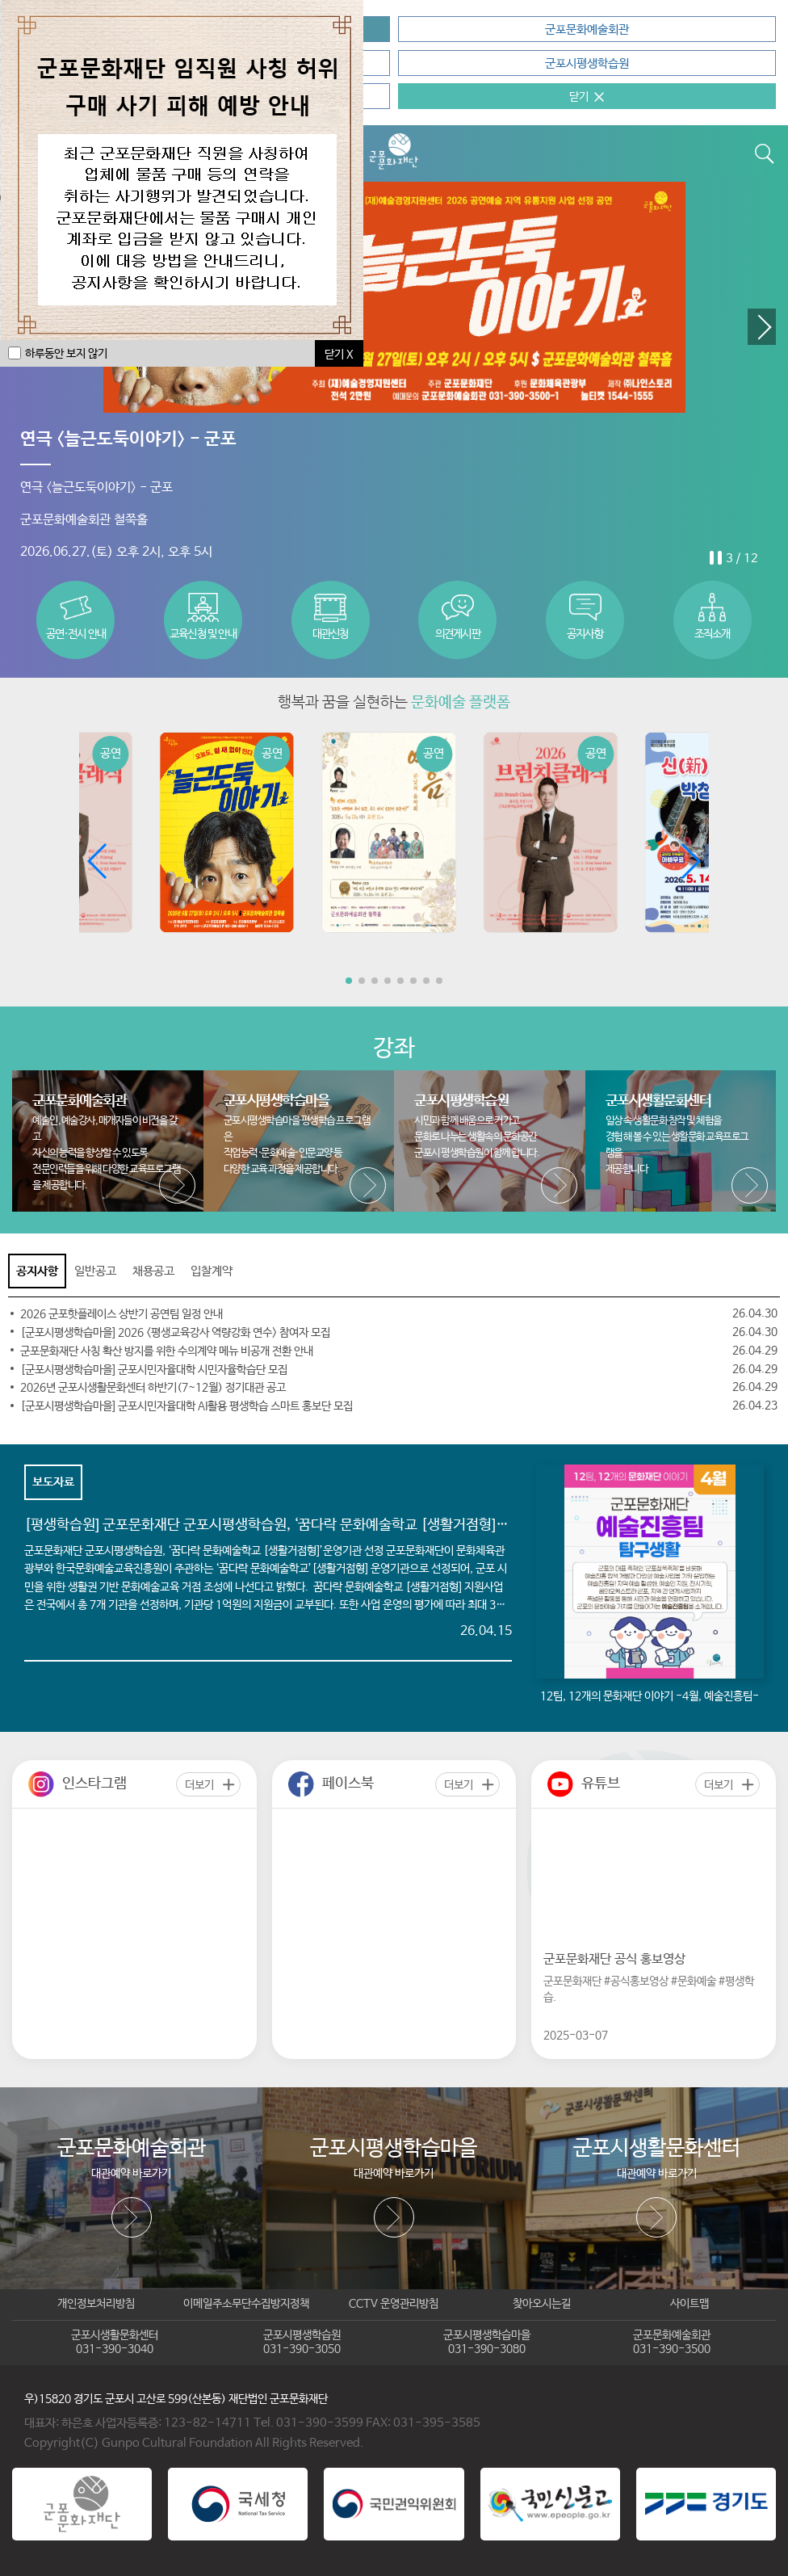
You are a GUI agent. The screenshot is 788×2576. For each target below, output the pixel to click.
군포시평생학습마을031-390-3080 (486, 2342)
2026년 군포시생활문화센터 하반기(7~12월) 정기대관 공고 (153, 1387)
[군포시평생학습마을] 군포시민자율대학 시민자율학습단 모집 (153, 1370)
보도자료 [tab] (53, 1482)
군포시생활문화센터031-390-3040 (114, 2342)
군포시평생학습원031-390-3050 (302, 2342)
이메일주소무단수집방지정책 (246, 2303)
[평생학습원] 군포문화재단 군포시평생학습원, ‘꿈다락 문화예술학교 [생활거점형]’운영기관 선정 (302, 1525)
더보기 (199, 1785)
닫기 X (339, 354)
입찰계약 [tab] (212, 1271)
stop (715, 557)
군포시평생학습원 (587, 63)
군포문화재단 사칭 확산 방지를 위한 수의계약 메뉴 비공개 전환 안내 (166, 1351)
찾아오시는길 (542, 2303)
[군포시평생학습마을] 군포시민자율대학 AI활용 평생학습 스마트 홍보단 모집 (186, 1406)
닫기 (579, 96)
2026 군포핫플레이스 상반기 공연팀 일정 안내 (121, 1314)
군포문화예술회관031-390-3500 (671, 2342)
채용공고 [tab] (153, 1271)
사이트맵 (689, 2303)
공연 (110, 753)
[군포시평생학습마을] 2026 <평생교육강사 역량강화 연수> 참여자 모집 (175, 1332)
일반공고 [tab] (95, 1271)
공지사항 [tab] (37, 1271)
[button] (762, 327)
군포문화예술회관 (587, 29)
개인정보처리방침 (96, 2303)
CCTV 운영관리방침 (393, 2303)
